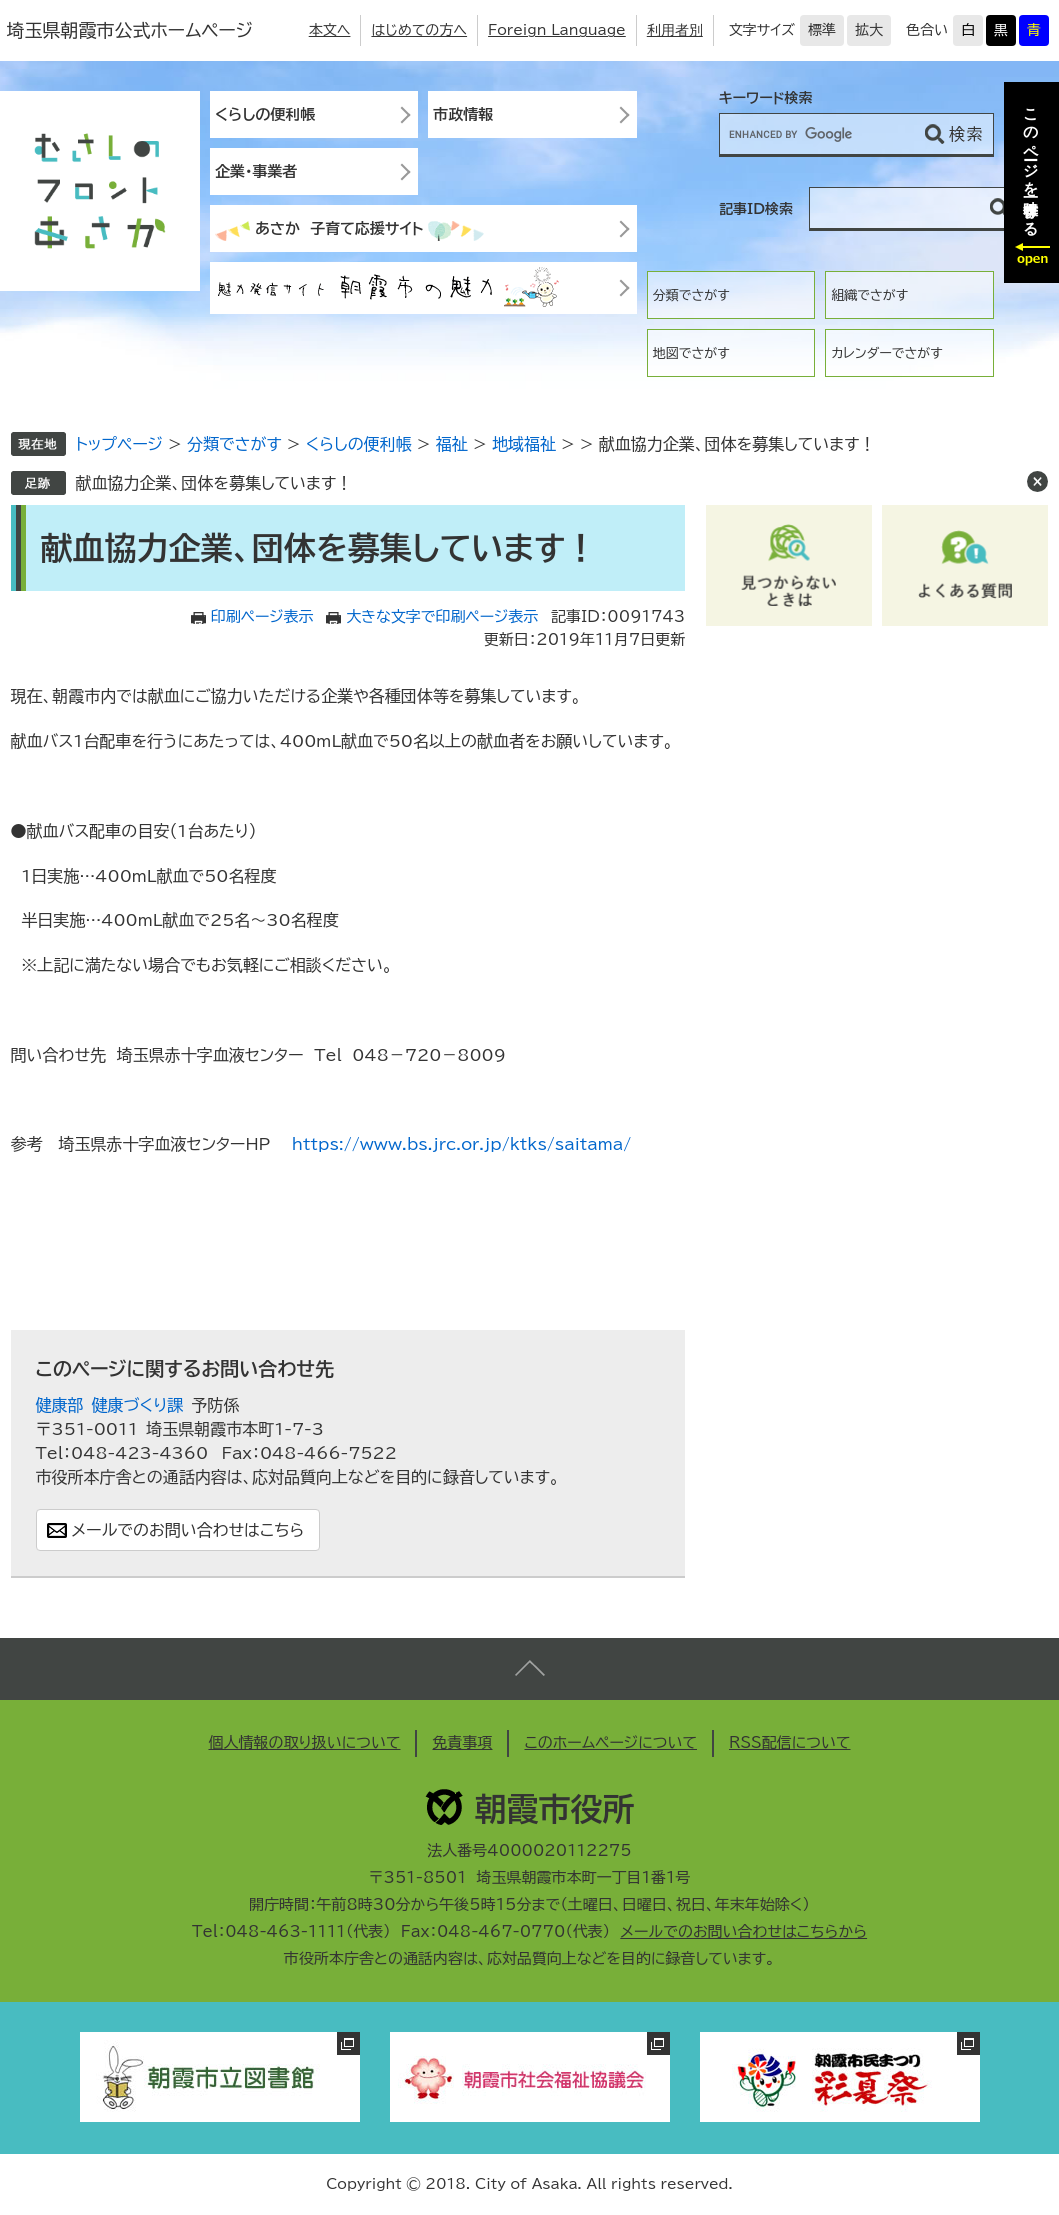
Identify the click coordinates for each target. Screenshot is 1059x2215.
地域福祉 (524, 444)
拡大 (869, 30)
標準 (822, 30)
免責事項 (462, 1742)
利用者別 (675, 30)
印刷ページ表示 (262, 616)
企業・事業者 (256, 171)
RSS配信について (790, 1742)
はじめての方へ (419, 30)
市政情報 (463, 114)
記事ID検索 (756, 209)
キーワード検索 (766, 98)
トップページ (119, 444)
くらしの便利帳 (265, 114)
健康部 (60, 1405)
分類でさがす (691, 295)
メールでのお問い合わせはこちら (188, 1530)
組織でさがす (869, 295)
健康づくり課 (138, 1405)
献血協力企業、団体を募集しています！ (214, 483)
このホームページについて (610, 1742)
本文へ (330, 30)
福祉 (452, 444)
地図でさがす (691, 353)
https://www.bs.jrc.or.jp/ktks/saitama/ (461, 1144)
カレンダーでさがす (886, 353)
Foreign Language (557, 30)
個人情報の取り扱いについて (304, 1742)
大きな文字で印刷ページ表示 (442, 616)
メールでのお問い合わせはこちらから (743, 1931)
